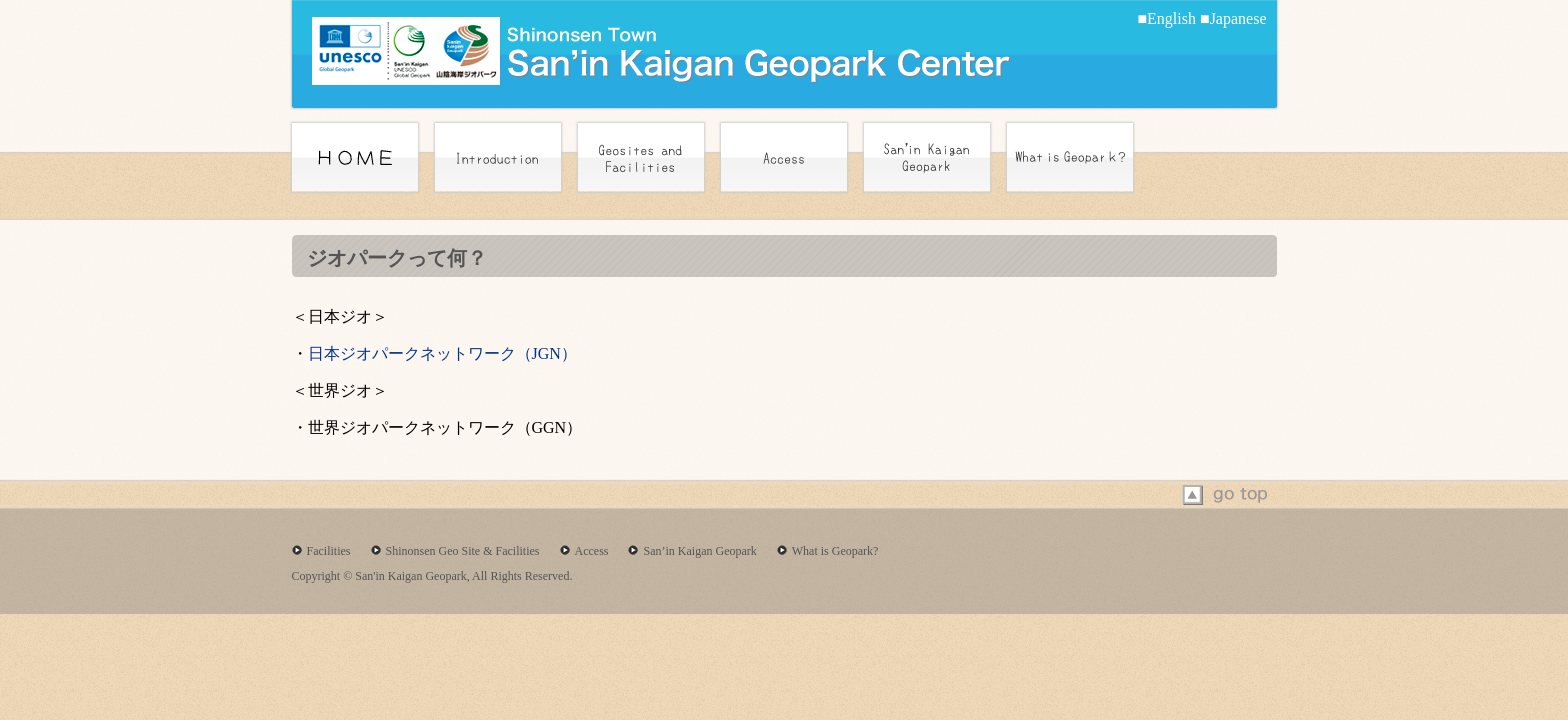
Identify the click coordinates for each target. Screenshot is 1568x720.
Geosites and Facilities (641, 157)
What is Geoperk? (1070, 157)
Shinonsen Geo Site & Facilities (463, 551)
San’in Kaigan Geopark (699, 551)
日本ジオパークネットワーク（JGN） (442, 353)
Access (784, 157)
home (355, 157)
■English (1166, 18)
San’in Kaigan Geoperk (927, 157)
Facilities (329, 551)
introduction (498, 157)
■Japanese (1233, 18)
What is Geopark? (835, 551)
